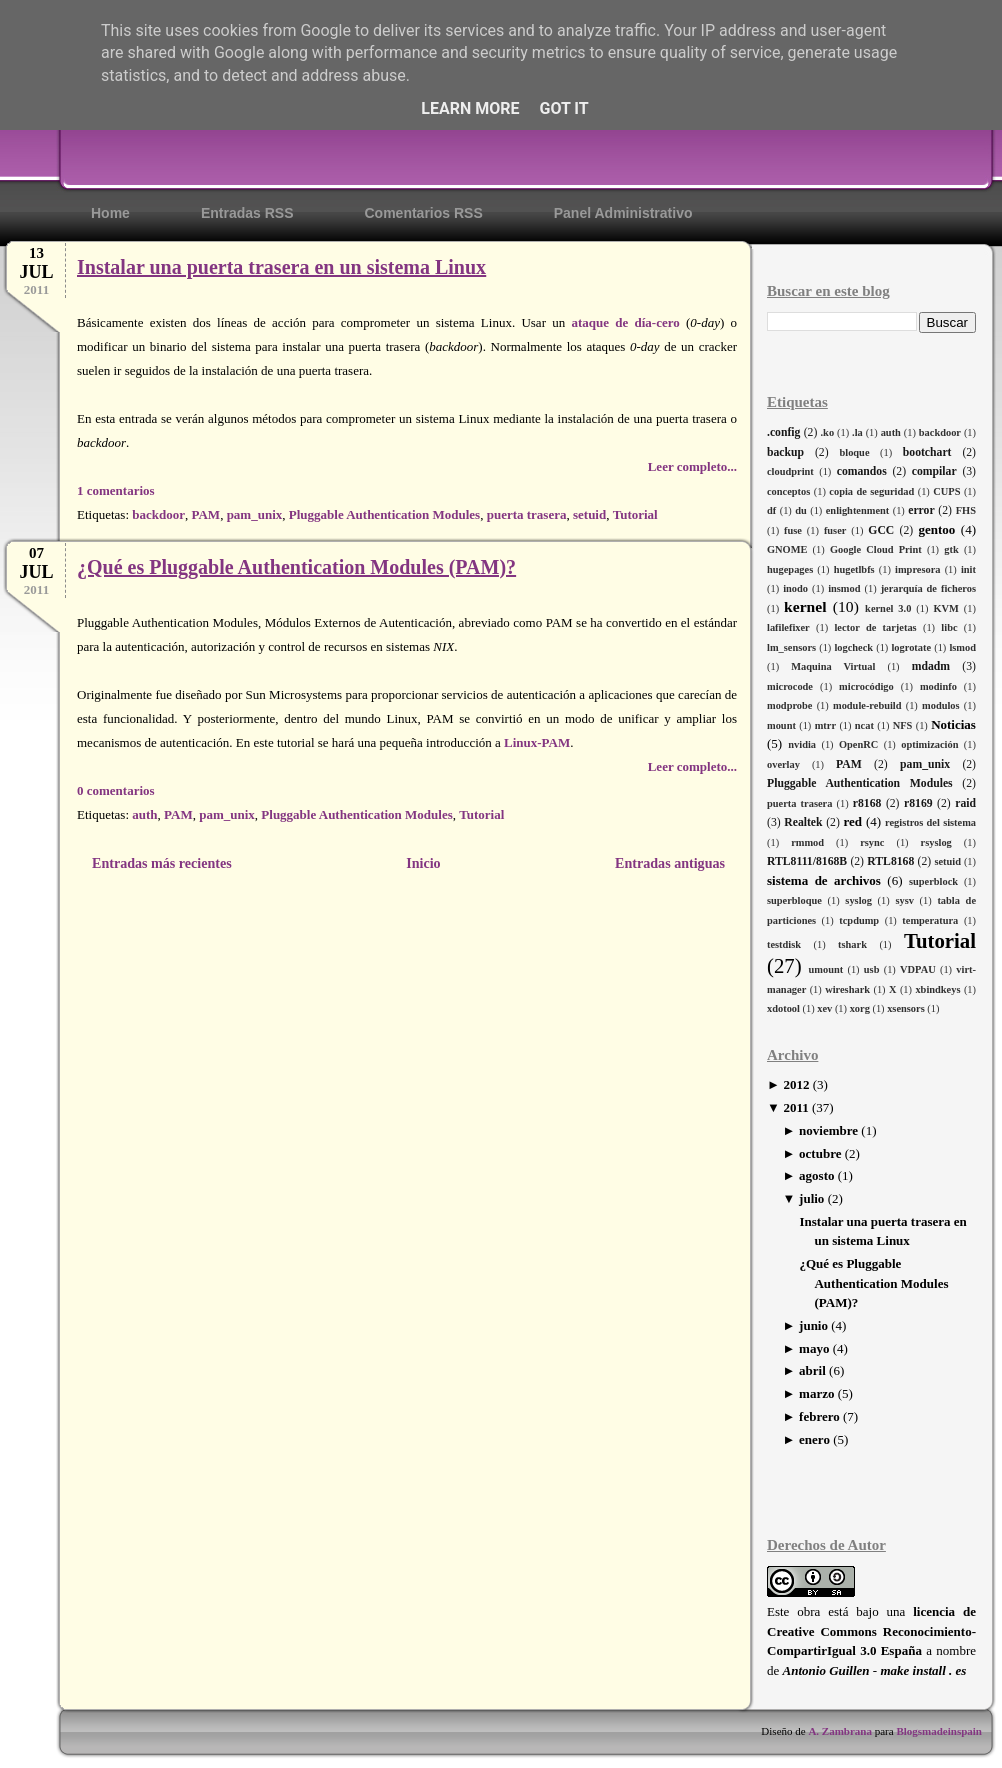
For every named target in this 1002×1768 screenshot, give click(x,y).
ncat (864, 725)
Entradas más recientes (162, 863)
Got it (563, 108)
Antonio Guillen (826, 1670)
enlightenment (858, 510)
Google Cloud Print (876, 549)
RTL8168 (890, 861)
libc (949, 627)
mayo (814, 1348)
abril (812, 1370)
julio (811, 1198)
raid (965, 803)
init (968, 569)
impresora (917, 569)
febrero (819, 1416)
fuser (835, 530)
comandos (862, 471)
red (852, 821)
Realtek (803, 822)
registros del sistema (930, 822)
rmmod (807, 842)
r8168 (867, 803)
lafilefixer (788, 627)
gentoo (936, 529)
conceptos (788, 491)
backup (785, 452)
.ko (828, 432)
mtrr (825, 725)
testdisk (784, 944)
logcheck (853, 647)
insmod (844, 588)
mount (781, 725)
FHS (966, 510)
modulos (941, 705)
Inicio (423, 863)
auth (891, 432)
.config (783, 432)
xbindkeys (937, 989)
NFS (903, 725)
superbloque (794, 900)
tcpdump (859, 920)
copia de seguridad (871, 491)
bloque (854, 452)
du (801, 510)
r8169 (918, 803)
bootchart (927, 452)
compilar (934, 471)
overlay (783, 764)
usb (872, 969)
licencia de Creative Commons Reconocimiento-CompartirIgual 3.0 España (871, 1631)
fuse (793, 530)
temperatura (930, 920)
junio (813, 1325)
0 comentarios (116, 790)
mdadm (931, 666)
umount (826, 969)
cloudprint (790, 471)
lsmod (962, 647)
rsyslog (936, 842)
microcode (790, 686)
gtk (951, 549)
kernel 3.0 (888, 608)
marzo (816, 1393)
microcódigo (866, 686)
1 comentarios (116, 490)
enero (814, 1439)
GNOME (787, 549)
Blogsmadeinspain (938, 1731)
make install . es (923, 1670)
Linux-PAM (537, 742)
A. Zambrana (840, 1731)
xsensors (906, 1008)
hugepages (790, 569)
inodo (795, 588)
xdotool (783, 1008)
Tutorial (940, 940)
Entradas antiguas (670, 863)
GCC (881, 530)
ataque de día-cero (625, 322)
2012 (796, 1084)
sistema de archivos (824, 880)
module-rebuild (867, 705)
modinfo (938, 686)
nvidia (802, 744)
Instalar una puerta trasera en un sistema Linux (281, 267)
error (921, 510)
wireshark (847, 989)
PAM (849, 764)
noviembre (828, 1130)
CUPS (946, 491)
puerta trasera (799, 803)
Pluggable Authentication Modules (860, 783)
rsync (872, 842)
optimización (929, 744)
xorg (860, 1008)
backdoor (940, 432)
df (771, 510)
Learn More (470, 108)
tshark (852, 944)
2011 (795, 1107)
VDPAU (918, 969)
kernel (805, 606)
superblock (933, 881)
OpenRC (858, 744)
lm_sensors (791, 647)
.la (857, 432)
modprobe (789, 705)
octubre (820, 1153)
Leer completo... (692, 466)
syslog (858, 900)
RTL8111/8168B (807, 861)
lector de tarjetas (875, 627)
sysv (904, 900)
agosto (816, 1175)
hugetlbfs (854, 569)
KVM (945, 608)
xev (824, 1008)
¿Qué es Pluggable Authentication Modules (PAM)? (873, 1283)
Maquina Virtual (833, 666)
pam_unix (925, 764)
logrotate (911, 647)
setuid (947, 861)
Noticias (953, 724)
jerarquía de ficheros (928, 588)
